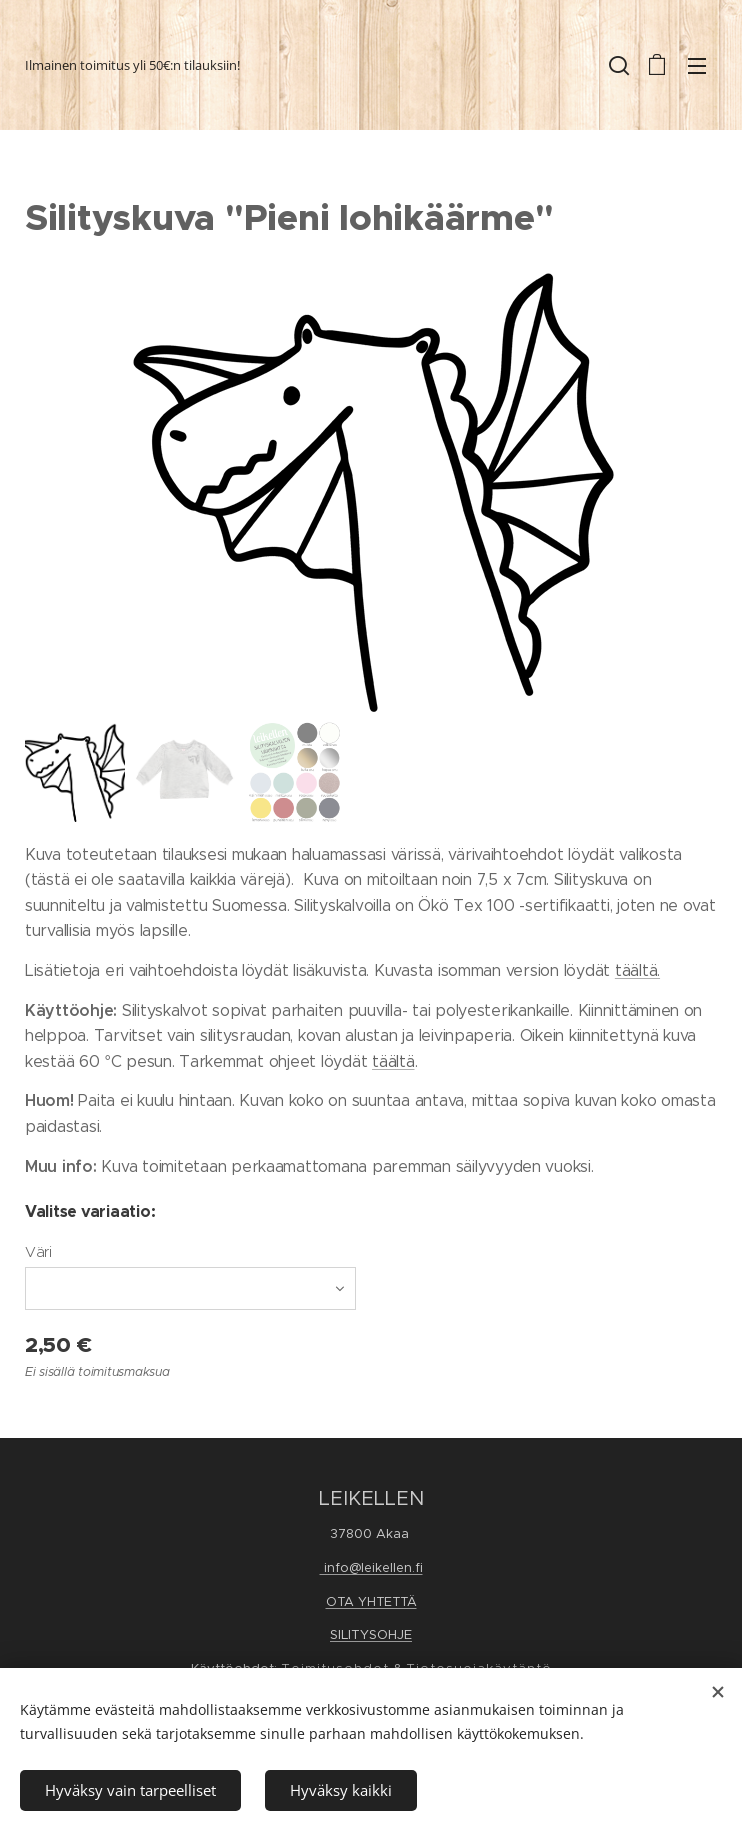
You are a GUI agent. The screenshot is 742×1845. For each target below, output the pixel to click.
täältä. (637, 970)
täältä (393, 1061)
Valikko (697, 66)
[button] (617, 65)
